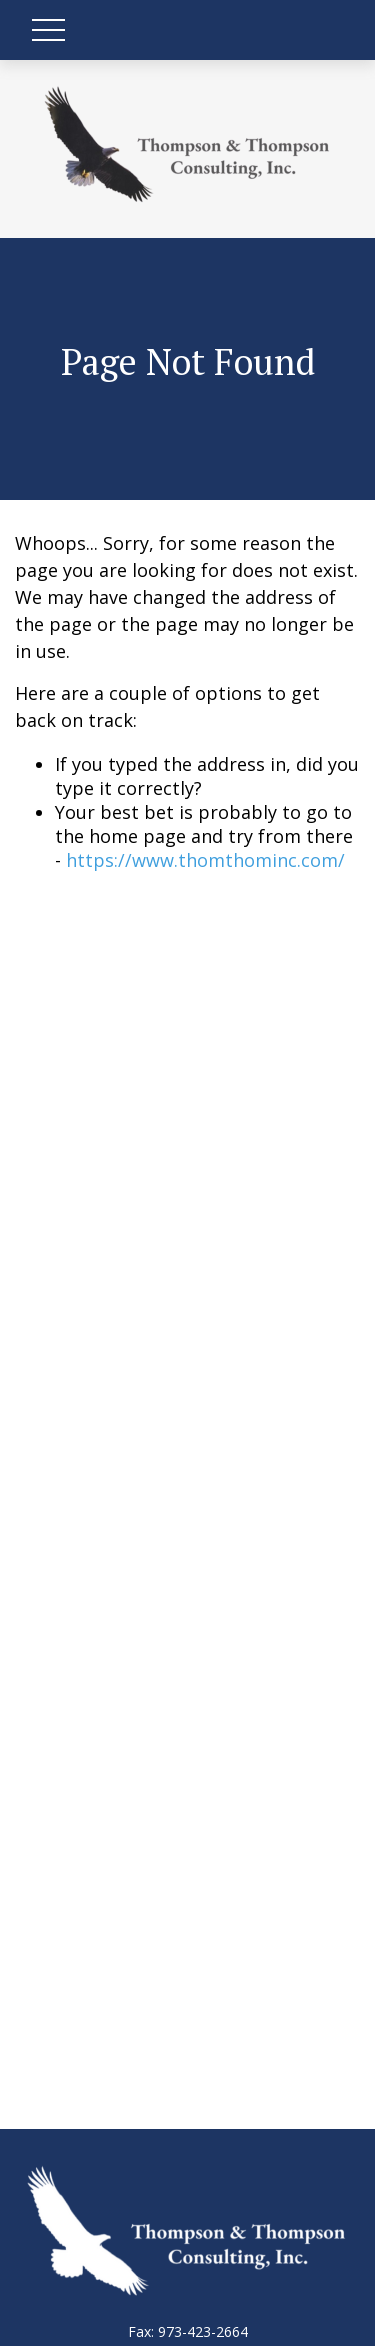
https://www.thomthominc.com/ (205, 860)
